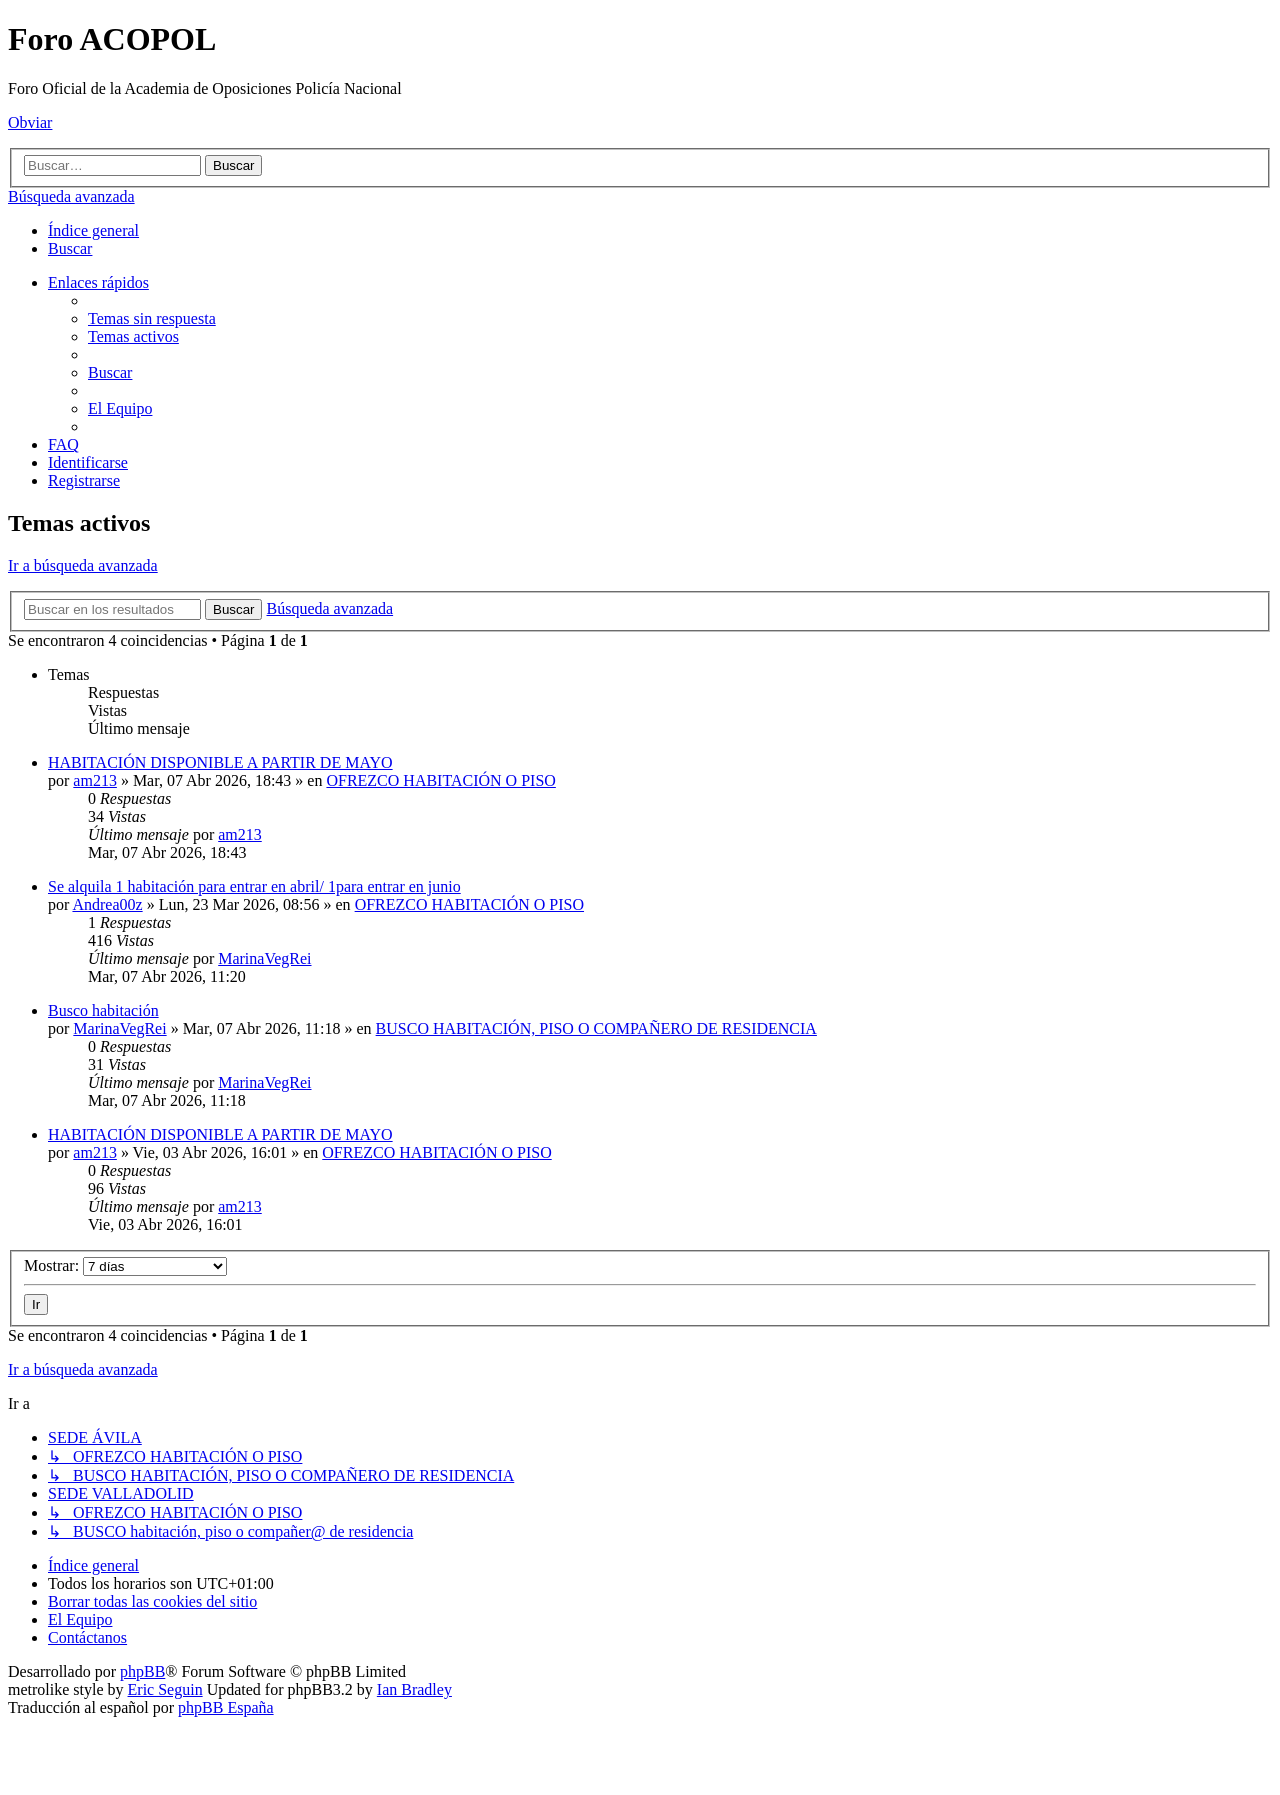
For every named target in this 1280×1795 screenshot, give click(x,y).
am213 (95, 780)
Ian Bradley (414, 1689)
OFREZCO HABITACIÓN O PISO (440, 780)
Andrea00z (107, 904)
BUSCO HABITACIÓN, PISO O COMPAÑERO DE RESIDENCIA (596, 1028)
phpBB (142, 1671)
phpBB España (226, 1707)
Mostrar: (125, 1265)
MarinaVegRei (264, 958)
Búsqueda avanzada (71, 196)
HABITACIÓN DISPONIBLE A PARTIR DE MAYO (220, 762)
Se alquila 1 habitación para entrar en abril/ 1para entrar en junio (254, 886)
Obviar (30, 122)
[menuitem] (70, 248)
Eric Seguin (165, 1689)
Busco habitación (103, 1010)
